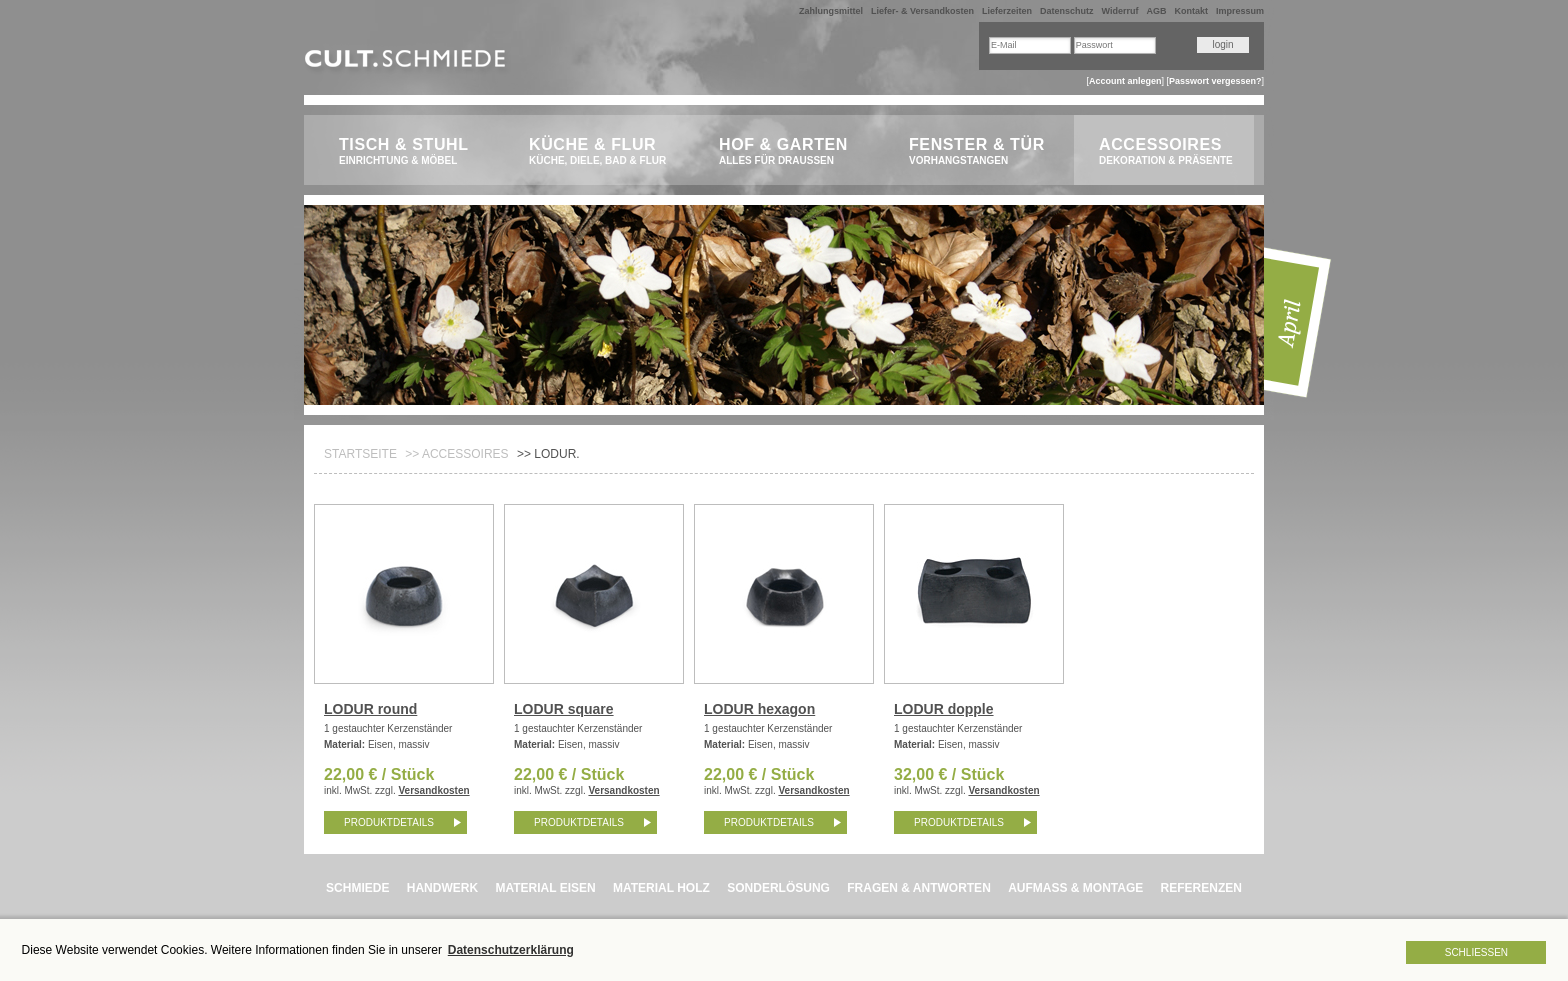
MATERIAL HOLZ (661, 888)
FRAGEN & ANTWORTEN (919, 888)
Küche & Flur (601, 152)
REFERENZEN (1201, 888)
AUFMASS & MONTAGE (1075, 888)
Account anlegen (1125, 81)
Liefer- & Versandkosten (922, 11)
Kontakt (1191, 11)
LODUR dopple (944, 709)
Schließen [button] (1476, 952)
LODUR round (370, 709)
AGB (1156, 11)
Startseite (360, 454)
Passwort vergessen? (1215, 81)
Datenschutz (1067, 11)
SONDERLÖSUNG (778, 888)
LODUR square (564, 709)
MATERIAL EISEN (545, 888)
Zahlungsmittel (831, 11)
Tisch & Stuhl (411, 152)
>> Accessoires (456, 454)
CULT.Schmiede (407, 62)
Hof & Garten (791, 152)
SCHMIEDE (357, 888)
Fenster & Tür (981, 152)
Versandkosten (433, 790)
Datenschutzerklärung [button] (511, 950)
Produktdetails (389, 822)
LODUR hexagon (759, 709)
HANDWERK (442, 888)
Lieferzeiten (1007, 11)
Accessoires (1171, 152)
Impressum (1240, 11)
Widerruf (1120, 11)
